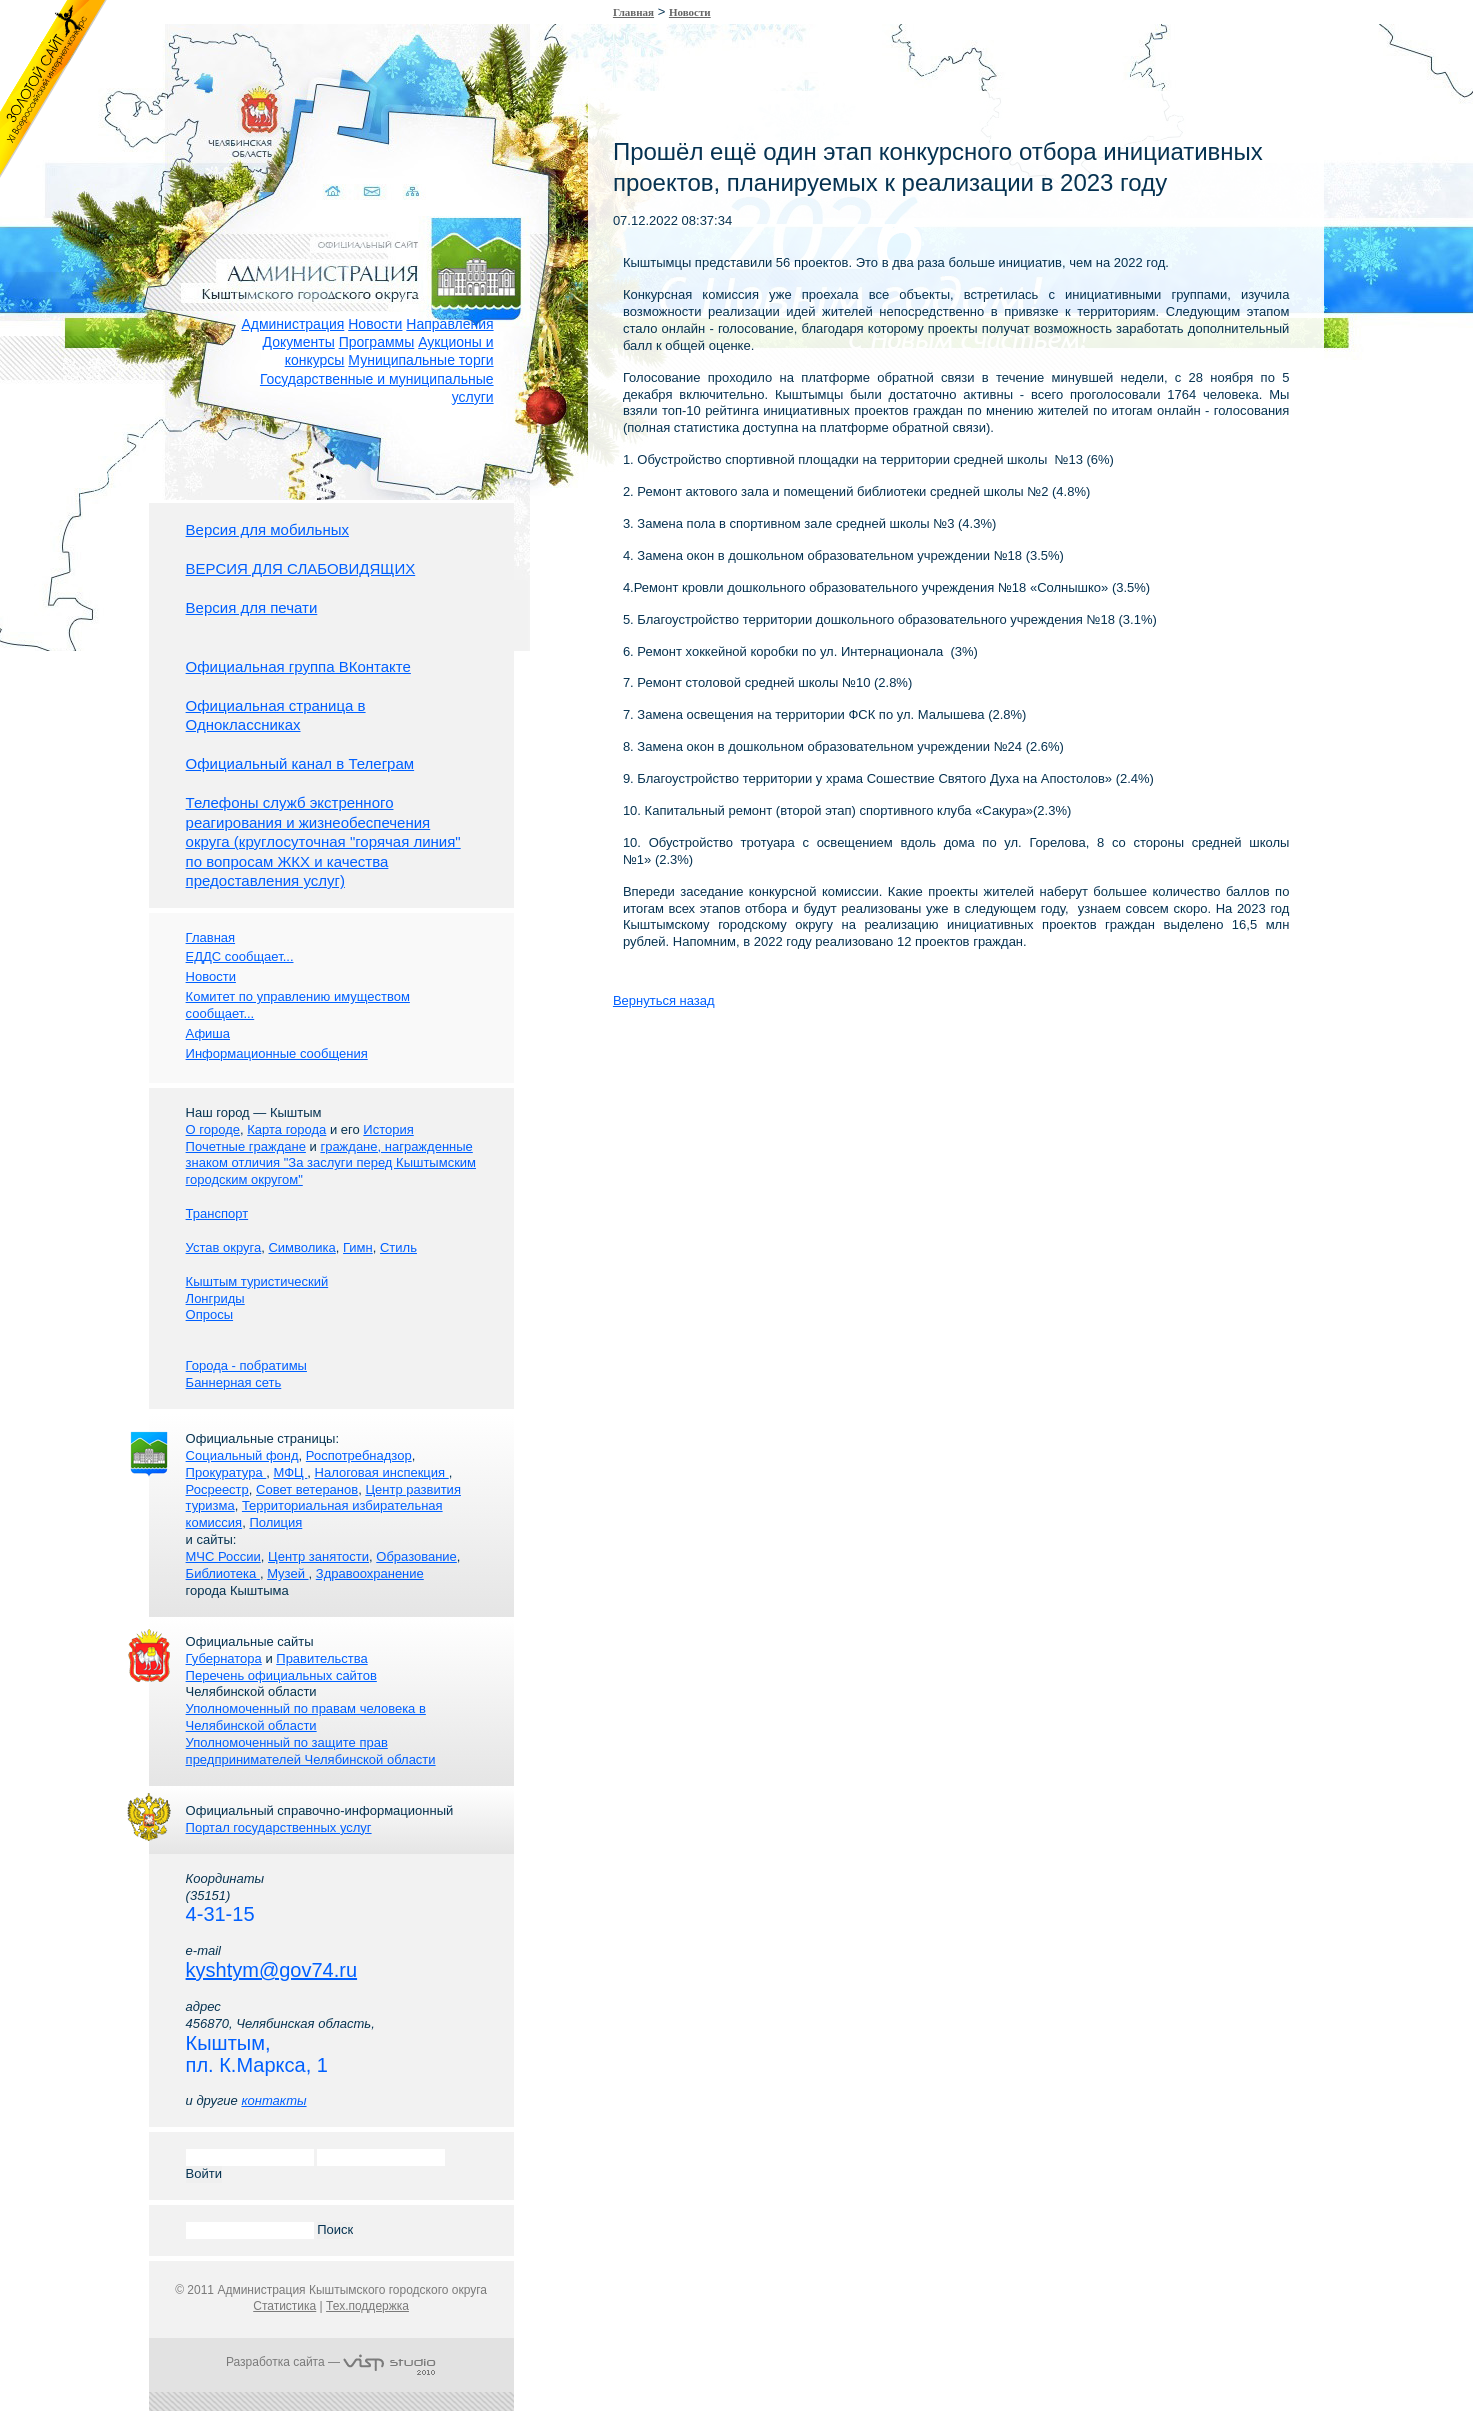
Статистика (284, 2306)
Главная (633, 12)
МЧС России (223, 1556)
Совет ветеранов (307, 1489)
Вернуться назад (664, 1000)
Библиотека (223, 1573)
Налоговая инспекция (382, 1472)
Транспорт (217, 1213)
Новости (375, 324)
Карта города (286, 1129)
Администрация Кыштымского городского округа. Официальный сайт (342, 245)
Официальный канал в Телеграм (300, 763)
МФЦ (291, 1472)
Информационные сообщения (277, 1053)
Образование (416, 1556)
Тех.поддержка (367, 2306)
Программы (377, 342)
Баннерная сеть (234, 1382)
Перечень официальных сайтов (281, 1675)
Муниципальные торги (420, 360)
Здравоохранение (370, 1573)
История (388, 1129)
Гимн (358, 1247)
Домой (318, 167)
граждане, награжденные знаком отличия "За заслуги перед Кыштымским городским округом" (331, 1163)
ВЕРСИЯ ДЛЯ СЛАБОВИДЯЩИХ (301, 568)
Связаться (357, 167)
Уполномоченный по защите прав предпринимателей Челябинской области (311, 1751)
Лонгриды (215, 1298)
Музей (287, 1573)
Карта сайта (396, 167)
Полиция (275, 1522)
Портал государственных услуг (279, 1827)
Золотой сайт (53, 89)
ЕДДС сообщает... (240, 956)
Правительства (321, 1658)
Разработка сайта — (331, 2362)
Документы (299, 342)
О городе (213, 1129)
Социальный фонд (242, 1455)
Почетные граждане (246, 1146)
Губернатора (224, 1658)
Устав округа (224, 1247)
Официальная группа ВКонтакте (298, 666)
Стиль (398, 1247)
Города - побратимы (246, 1365)
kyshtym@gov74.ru (271, 1970)
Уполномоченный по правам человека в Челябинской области (306, 1717)
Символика (301, 1247)
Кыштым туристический (257, 1281)
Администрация (292, 324)
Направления (449, 324)
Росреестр (217, 1489)
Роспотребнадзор (359, 1455)
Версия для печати (252, 607)
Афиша (208, 1033)
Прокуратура (226, 1472)
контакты (273, 2100)
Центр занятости (318, 1556)
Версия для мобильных (267, 529)
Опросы (209, 1314)
